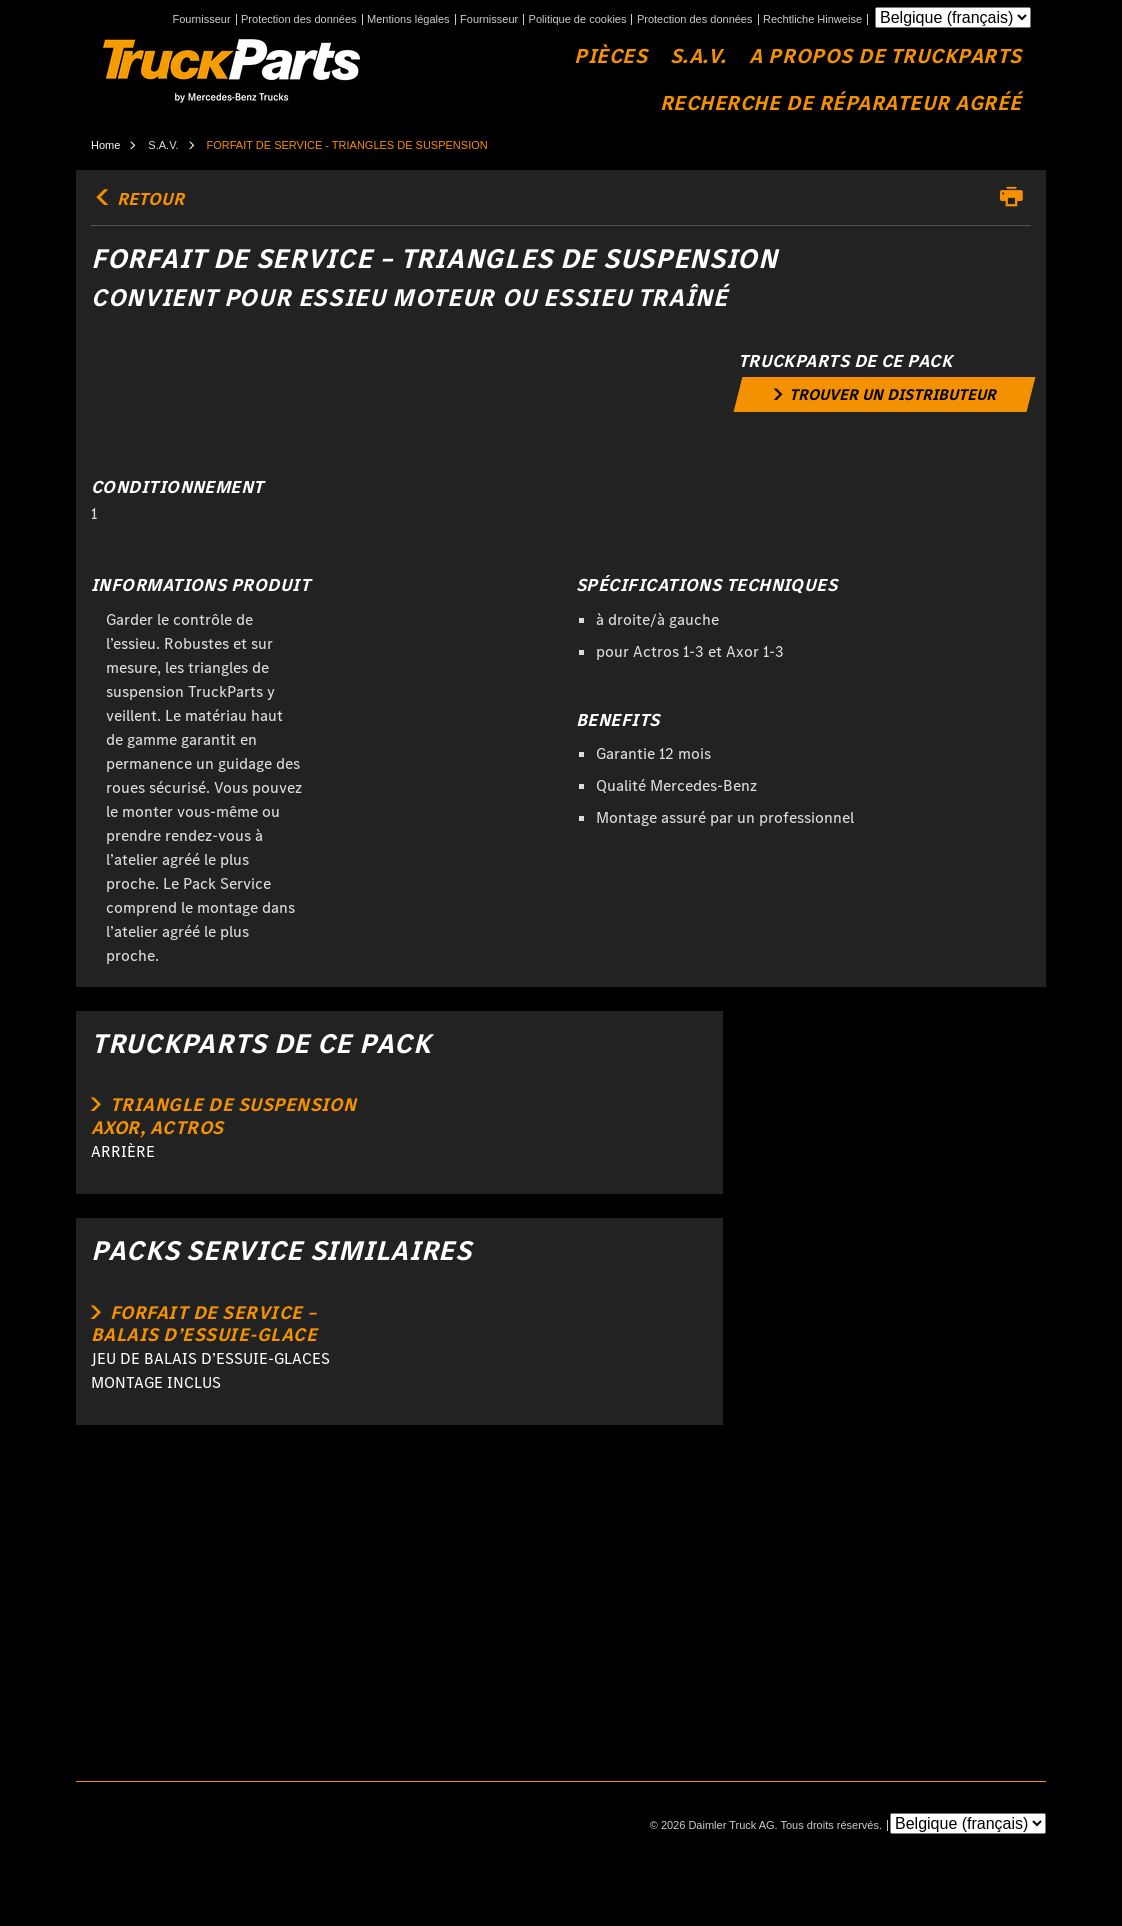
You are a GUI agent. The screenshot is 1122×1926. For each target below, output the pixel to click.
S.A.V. (698, 56)
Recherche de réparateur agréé (841, 103)
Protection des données (299, 19)
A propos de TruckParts (885, 56)
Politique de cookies (578, 19)
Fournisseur (201, 19)
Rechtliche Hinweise (812, 19)
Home (105, 145)
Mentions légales (408, 19)
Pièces (610, 56)
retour (137, 199)
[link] (884, 394)
